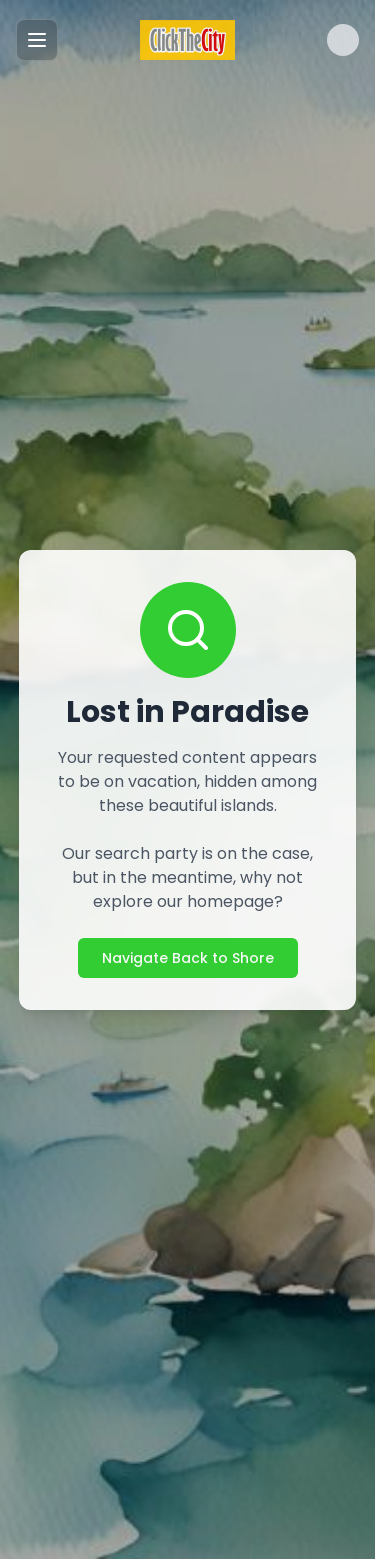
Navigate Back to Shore (188, 958)
